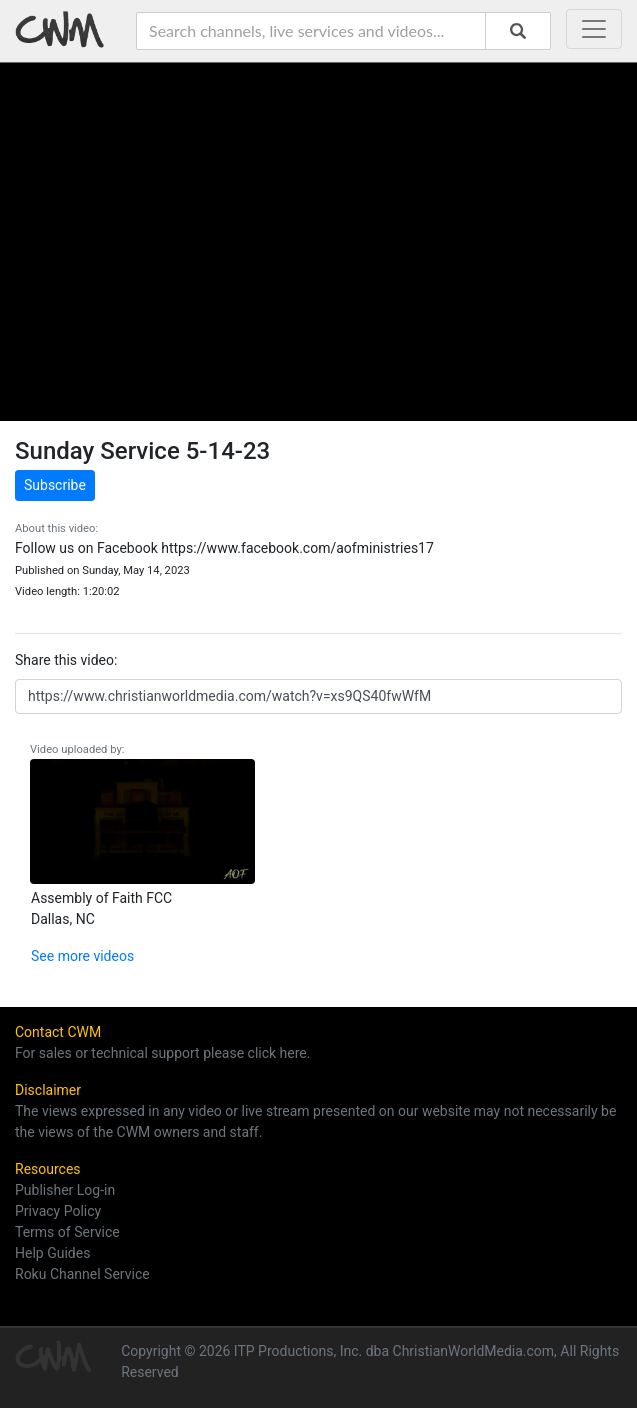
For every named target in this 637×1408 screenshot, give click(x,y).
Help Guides (52, 1253)
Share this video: (66, 660)
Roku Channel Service (82, 1274)
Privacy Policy (58, 1211)
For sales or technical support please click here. (162, 1053)
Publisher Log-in (65, 1190)
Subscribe (55, 485)
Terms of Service (67, 1232)
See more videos (82, 956)
